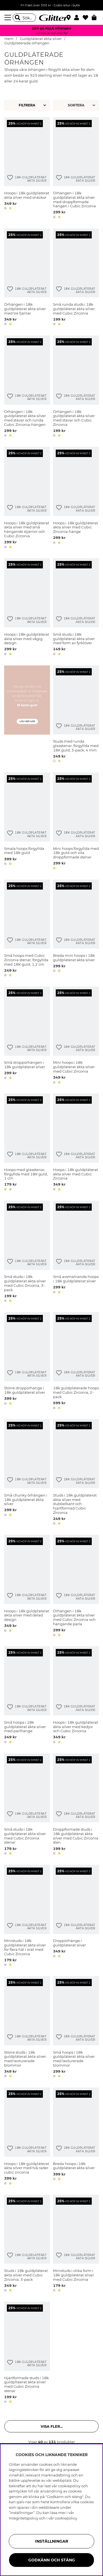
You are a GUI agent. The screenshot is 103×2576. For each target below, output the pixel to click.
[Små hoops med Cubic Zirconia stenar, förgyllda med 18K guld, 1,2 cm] (27, 929)
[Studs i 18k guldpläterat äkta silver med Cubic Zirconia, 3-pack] (27, 2244)
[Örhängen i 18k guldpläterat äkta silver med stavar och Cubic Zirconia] (76, 387)
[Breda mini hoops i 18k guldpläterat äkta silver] (76, 929)
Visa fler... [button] (52, 2426)
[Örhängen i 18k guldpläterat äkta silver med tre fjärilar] (27, 278)
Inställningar (51, 2541)
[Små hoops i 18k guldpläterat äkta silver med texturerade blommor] (76, 2028)
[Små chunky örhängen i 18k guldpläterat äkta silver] (27, 1473)
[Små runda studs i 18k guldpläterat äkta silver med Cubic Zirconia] (76, 278)
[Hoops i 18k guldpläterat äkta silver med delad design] (27, 1586)
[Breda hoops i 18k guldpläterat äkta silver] (76, 2137)
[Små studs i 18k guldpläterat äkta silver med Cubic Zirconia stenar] (27, 1805)
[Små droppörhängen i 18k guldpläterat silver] (27, 1036)
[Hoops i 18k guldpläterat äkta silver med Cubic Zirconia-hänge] (76, 498)
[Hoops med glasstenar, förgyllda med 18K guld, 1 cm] (27, 1143)
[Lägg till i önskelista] (10, 177)
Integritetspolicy (23, 2518)
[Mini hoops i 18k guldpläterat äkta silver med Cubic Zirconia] (76, 1036)
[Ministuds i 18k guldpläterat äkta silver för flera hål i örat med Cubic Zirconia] (27, 1916)
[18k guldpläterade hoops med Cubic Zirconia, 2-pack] (76, 1361)
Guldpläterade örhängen (26, 43)
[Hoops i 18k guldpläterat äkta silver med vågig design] (27, 607)
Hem (8, 39)
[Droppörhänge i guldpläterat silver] (76, 1916)
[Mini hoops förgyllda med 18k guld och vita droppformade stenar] (76, 821)
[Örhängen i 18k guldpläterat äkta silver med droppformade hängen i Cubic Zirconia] (76, 169)
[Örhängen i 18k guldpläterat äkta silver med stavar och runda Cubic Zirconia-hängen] (27, 387)
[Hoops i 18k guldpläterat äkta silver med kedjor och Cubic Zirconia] (76, 1695)
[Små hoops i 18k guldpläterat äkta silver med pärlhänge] (27, 1695)
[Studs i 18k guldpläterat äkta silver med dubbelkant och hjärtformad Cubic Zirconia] (76, 1473)
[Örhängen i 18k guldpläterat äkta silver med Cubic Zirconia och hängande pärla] (76, 1586)
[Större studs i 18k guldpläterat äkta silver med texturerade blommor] (27, 2028)
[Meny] (8, 18)
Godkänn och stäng (51, 2560)
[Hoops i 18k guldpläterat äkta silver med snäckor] (27, 169)
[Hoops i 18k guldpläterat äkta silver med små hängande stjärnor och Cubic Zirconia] (27, 498)
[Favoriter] (87, 17)
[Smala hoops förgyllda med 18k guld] (27, 821)
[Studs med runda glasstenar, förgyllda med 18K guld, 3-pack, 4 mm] (76, 714)
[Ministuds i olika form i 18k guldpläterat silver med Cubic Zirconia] (76, 2244)
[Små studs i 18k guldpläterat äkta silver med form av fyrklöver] (76, 607)
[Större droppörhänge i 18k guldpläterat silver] (27, 1361)
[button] (78, 17)
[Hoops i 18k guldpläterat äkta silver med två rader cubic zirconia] (27, 2137)
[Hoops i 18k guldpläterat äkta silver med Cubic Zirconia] (76, 1143)
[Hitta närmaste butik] (69, 18)
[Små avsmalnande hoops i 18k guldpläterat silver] (76, 1252)
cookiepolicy (66, 2518)
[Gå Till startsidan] (52, 18)
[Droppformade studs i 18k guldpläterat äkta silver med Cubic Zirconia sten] (76, 1805)
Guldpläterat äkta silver (41, 39)
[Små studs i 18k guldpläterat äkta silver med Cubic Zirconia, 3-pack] (27, 1252)
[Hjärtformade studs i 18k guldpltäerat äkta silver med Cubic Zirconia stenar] (27, 2353)
